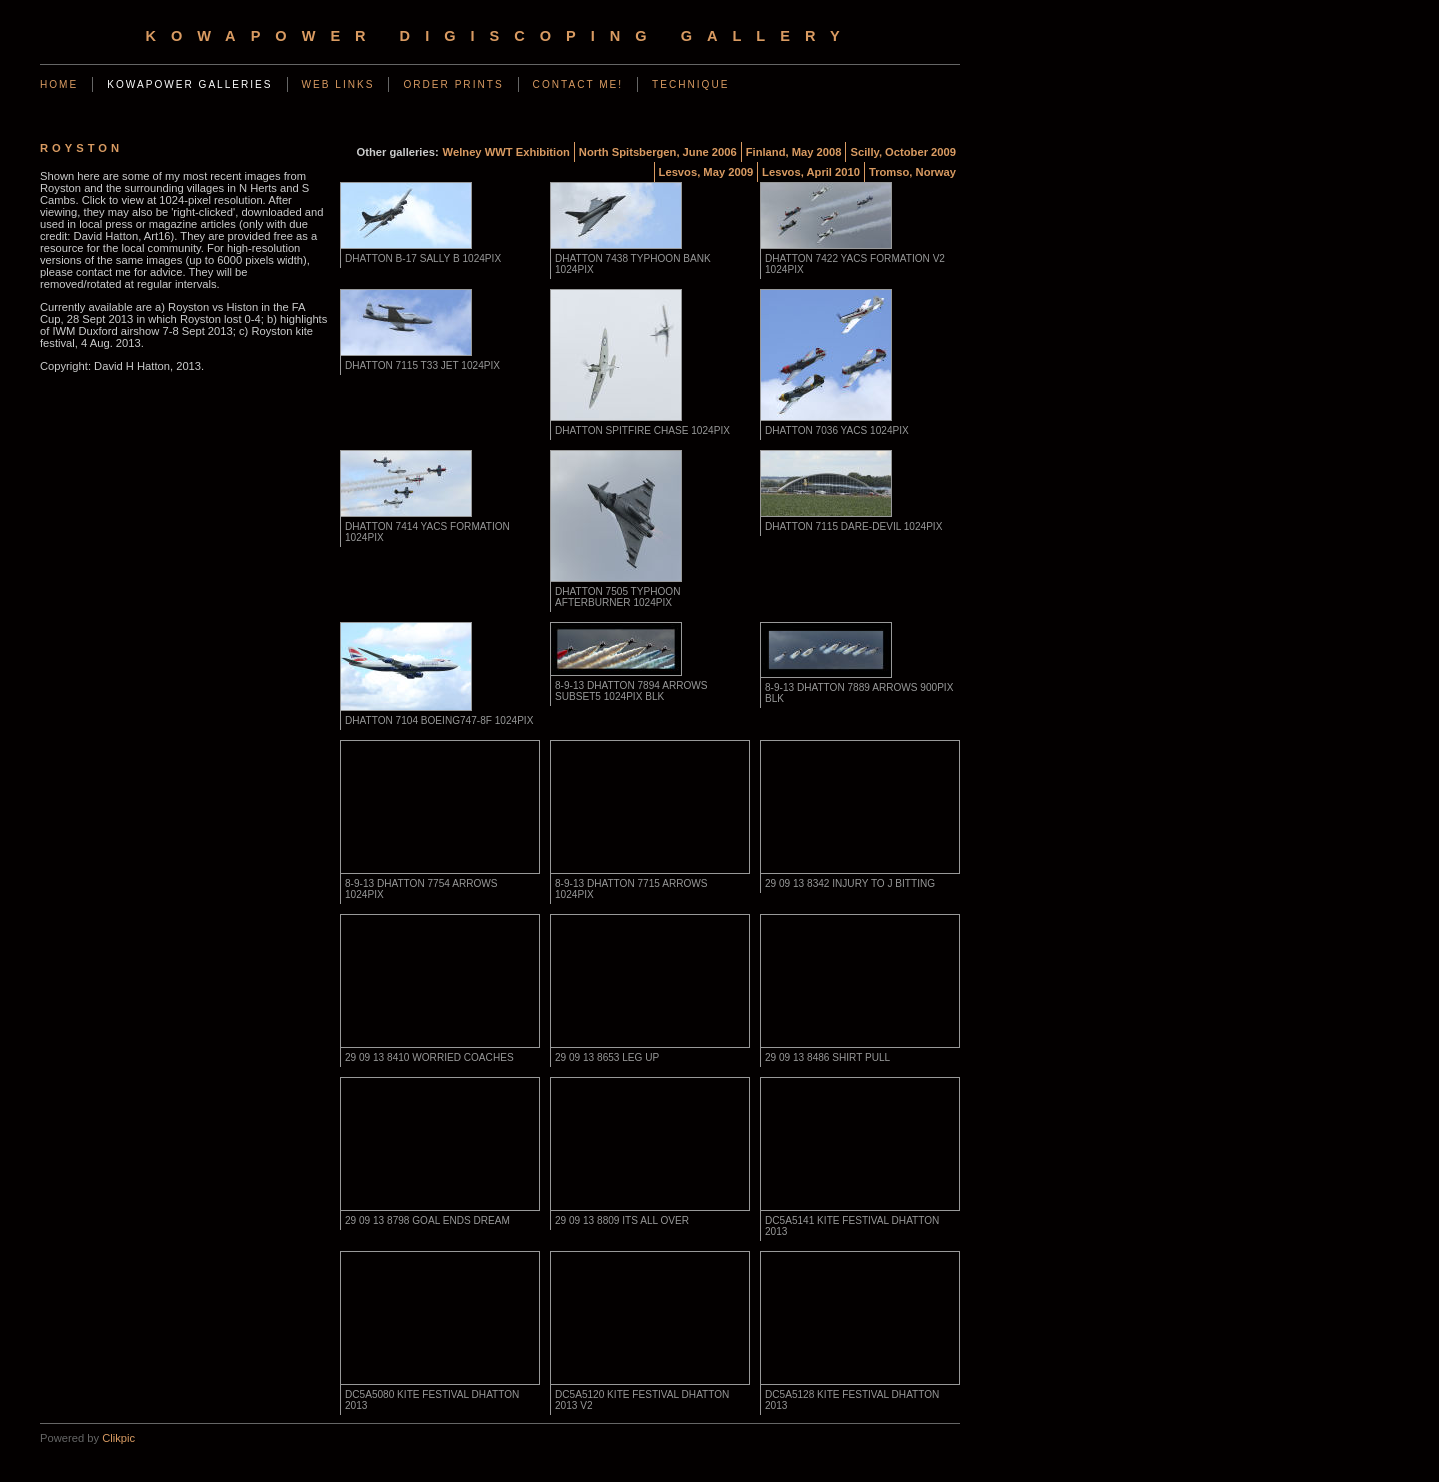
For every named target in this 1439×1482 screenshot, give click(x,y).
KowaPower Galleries (189, 84)
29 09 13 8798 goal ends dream (427, 1220)
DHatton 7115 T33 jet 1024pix (422, 365)
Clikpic (118, 1438)
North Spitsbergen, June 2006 (658, 152)
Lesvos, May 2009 (706, 172)
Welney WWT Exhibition (506, 152)
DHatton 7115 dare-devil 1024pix (853, 526)
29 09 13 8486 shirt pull (827, 1057)
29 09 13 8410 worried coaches (429, 1057)
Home (59, 84)
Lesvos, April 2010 (811, 172)
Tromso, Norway (912, 172)
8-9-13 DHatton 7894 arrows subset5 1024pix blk (631, 691)
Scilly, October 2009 (903, 152)
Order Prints (453, 84)
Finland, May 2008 (794, 152)
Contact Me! (578, 84)
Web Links (338, 84)
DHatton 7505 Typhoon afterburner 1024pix (617, 597)
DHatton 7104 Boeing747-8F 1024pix (439, 720)
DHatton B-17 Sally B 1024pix (423, 258)
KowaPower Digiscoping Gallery (499, 36)
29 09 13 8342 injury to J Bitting (850, 883)
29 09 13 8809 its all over (622, 1220)
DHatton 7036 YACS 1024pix (837, 430)
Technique (690, 84)
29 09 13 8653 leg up (607, 1057)
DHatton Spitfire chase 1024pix (642, 430)
